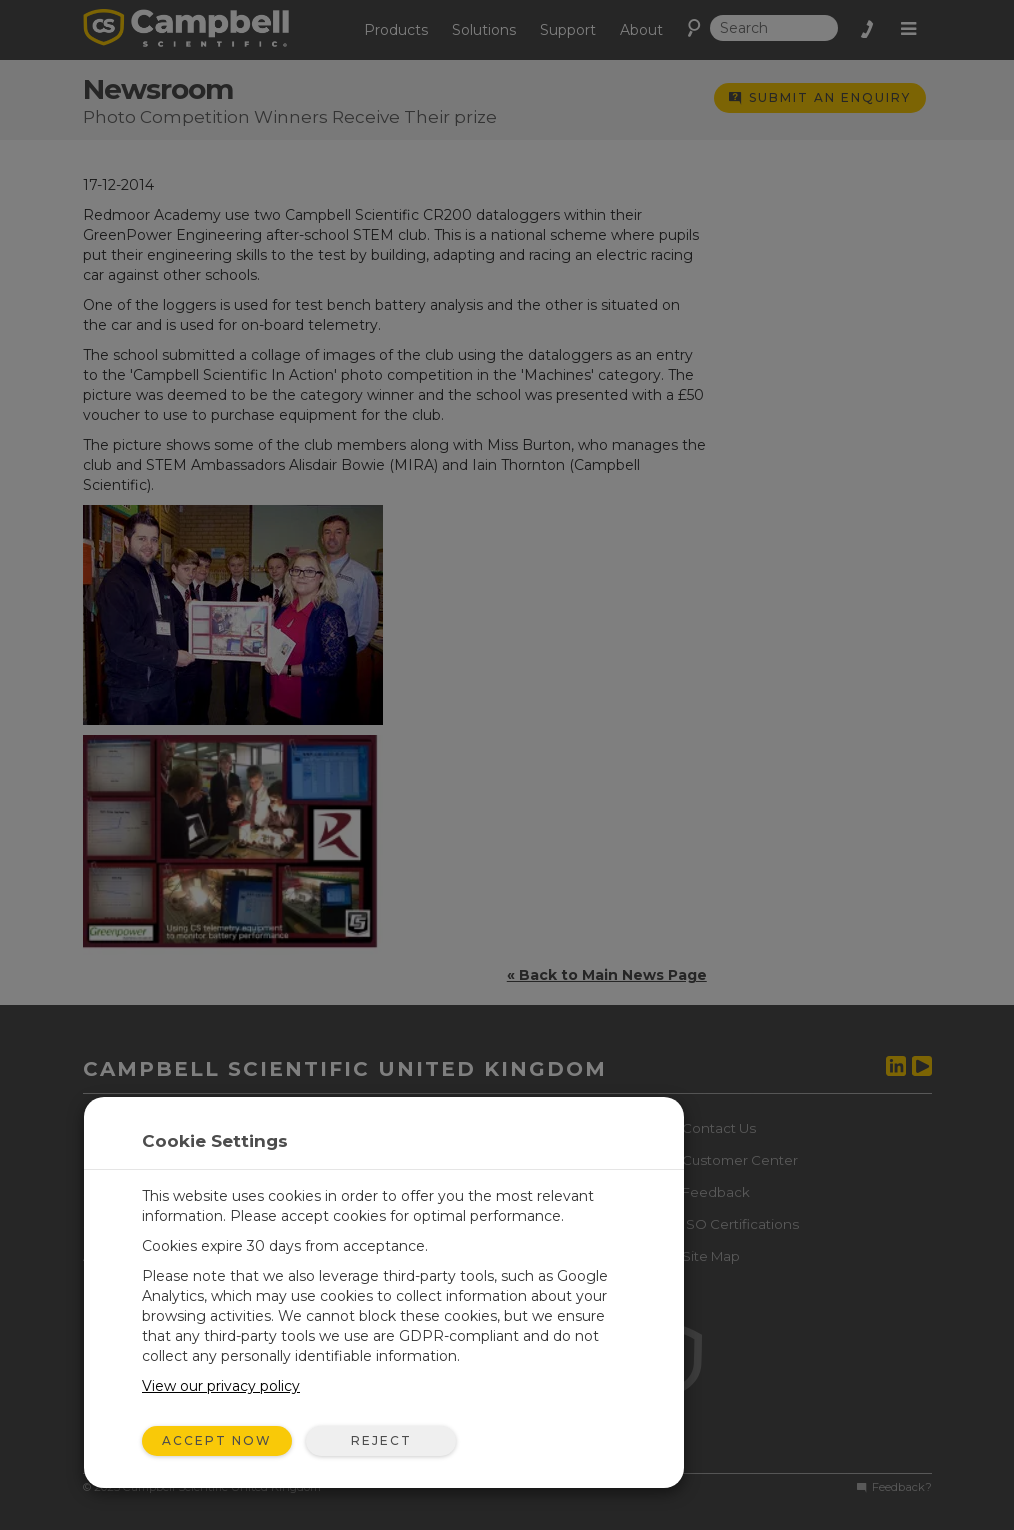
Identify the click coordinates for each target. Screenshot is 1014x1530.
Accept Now (217, 1440)
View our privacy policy (221, 1386)
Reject (381, 1440)
